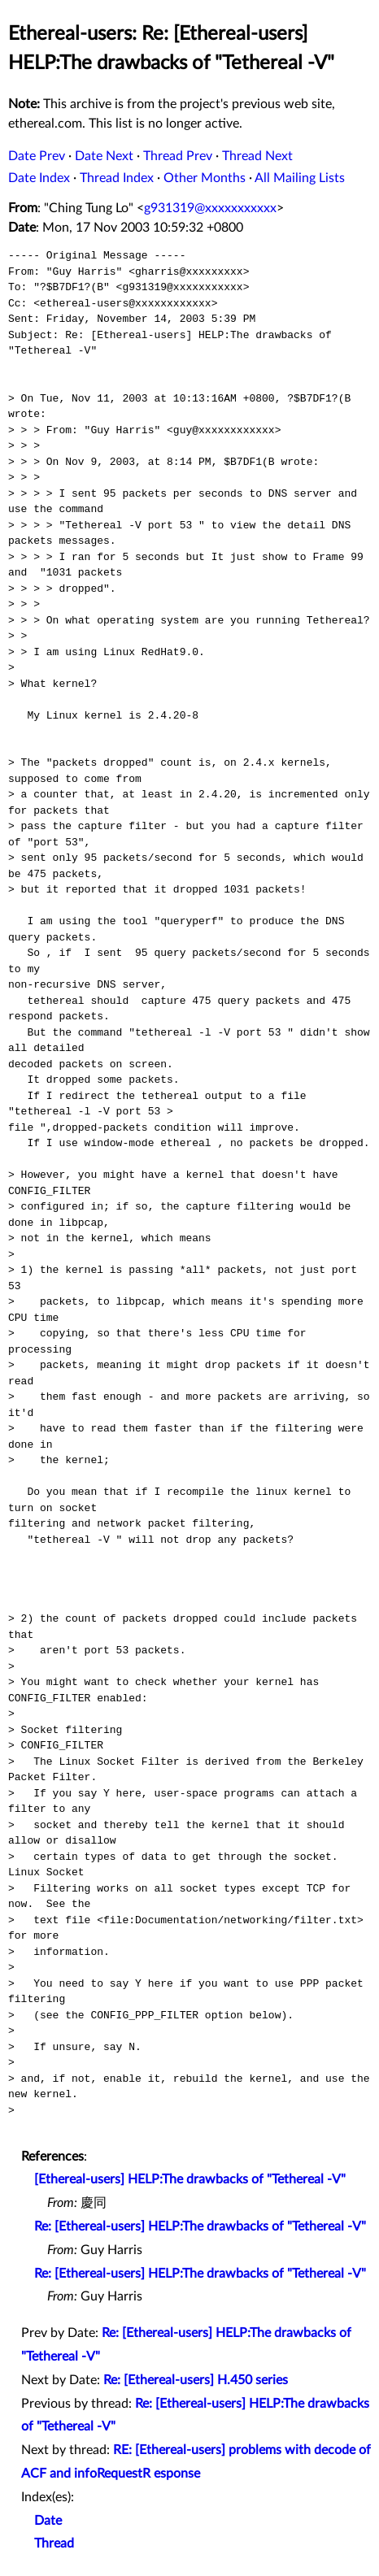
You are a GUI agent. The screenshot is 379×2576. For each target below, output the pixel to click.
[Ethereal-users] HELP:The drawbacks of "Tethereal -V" (190, 2179)
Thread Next (257, 156)
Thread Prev (177, 156)
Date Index (39, 178)
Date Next (104, 156)
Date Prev (36, 156)
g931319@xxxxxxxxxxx (210, 208)
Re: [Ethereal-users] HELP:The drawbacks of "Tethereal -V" (200, 2226)
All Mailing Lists (300, 178)
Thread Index (117, 178)
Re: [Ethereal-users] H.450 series (195, 2380)
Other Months (204, 178)
